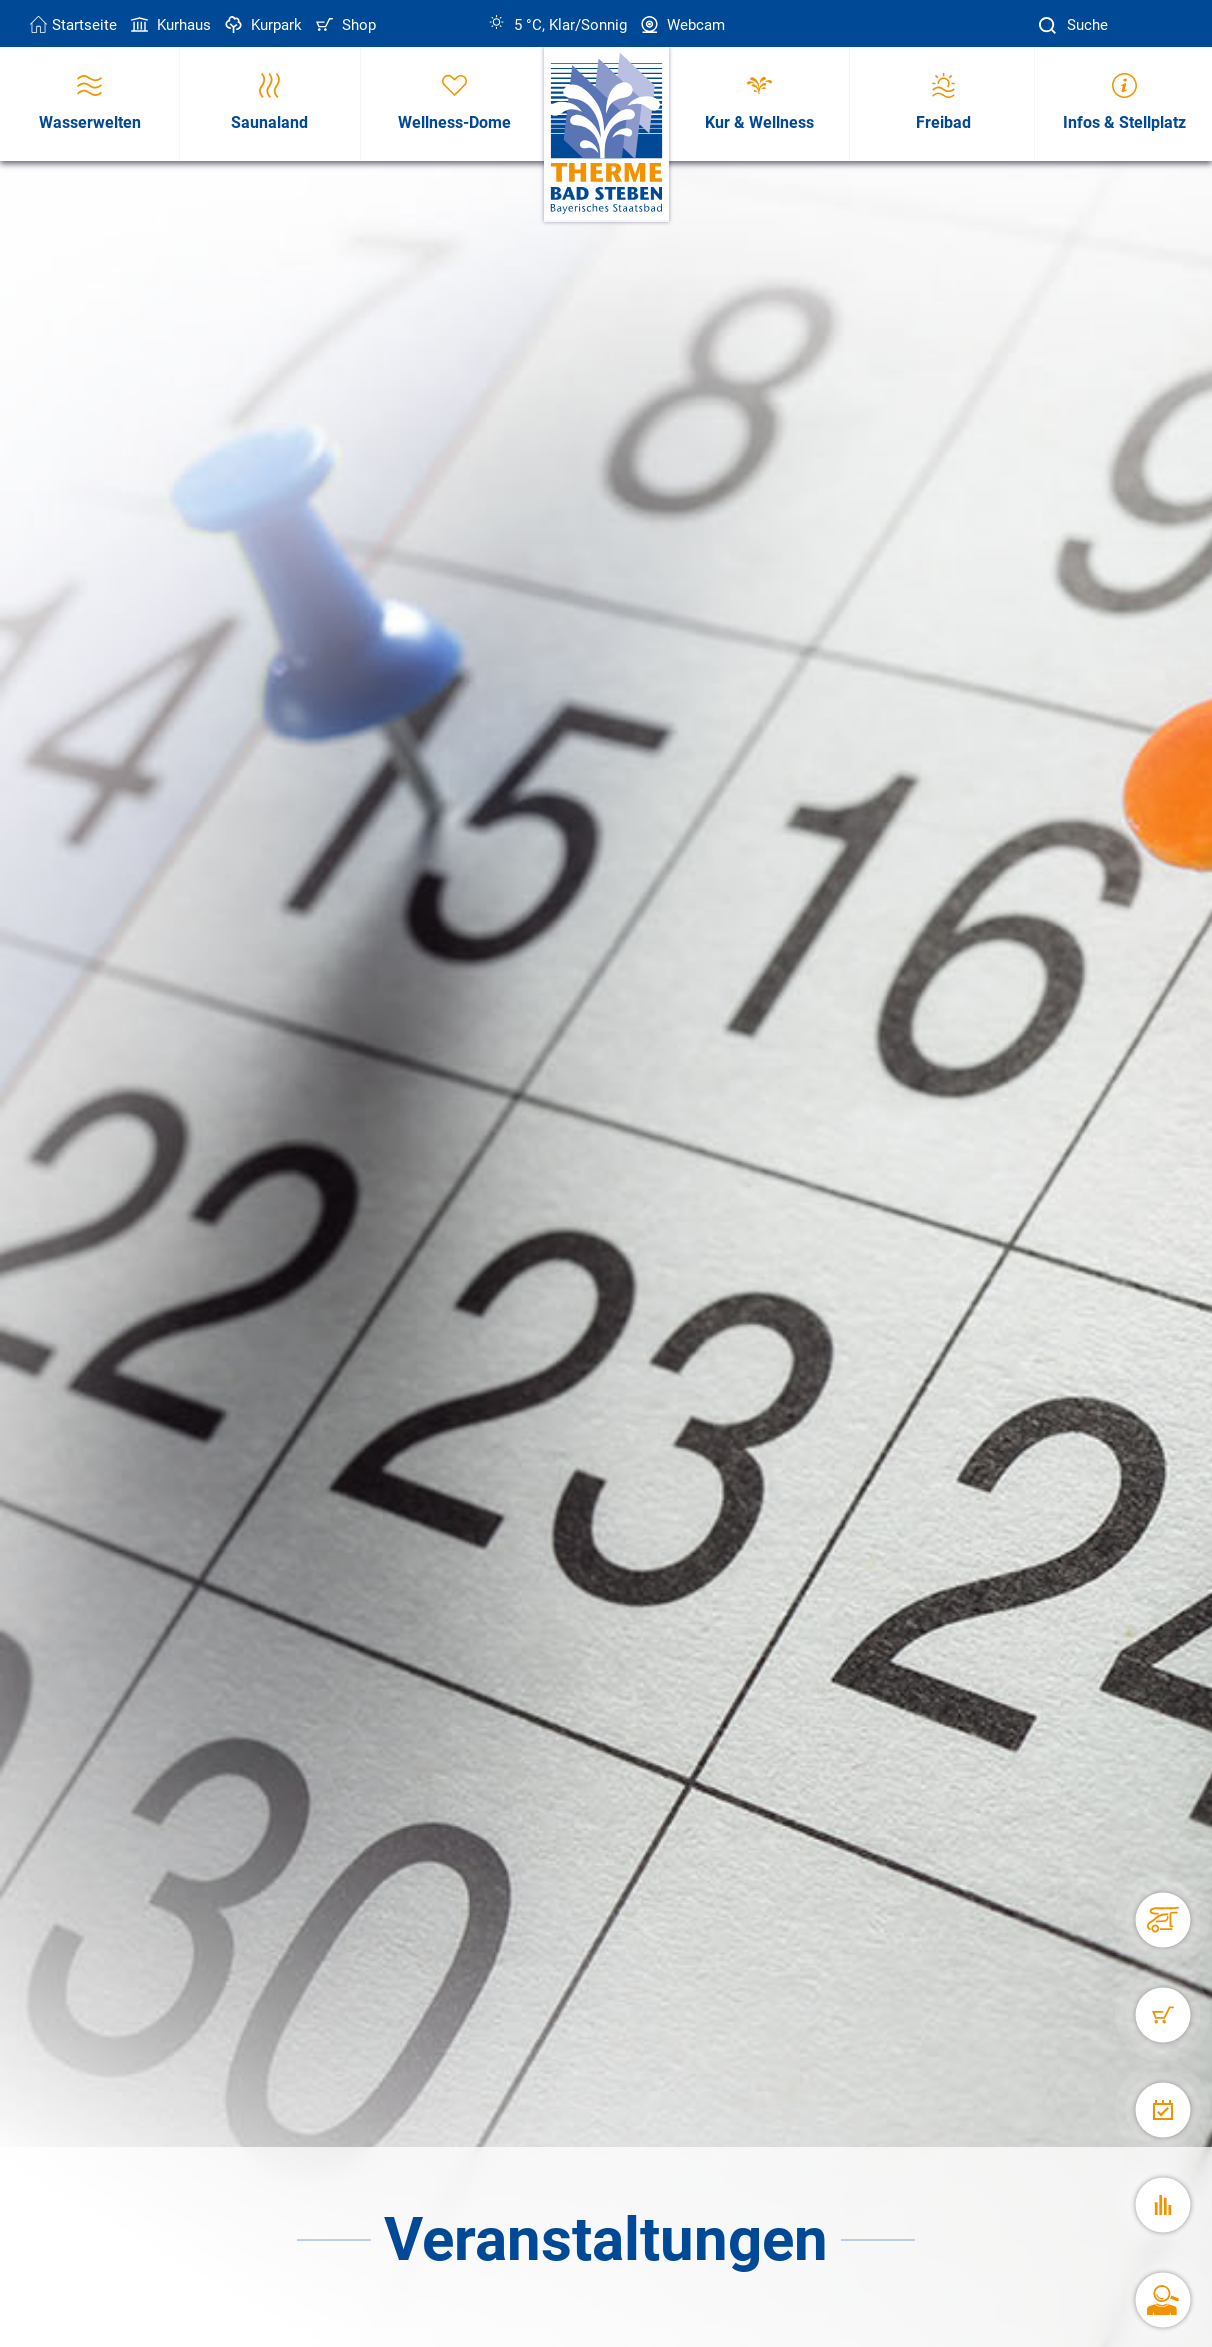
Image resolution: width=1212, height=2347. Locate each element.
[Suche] (1050, 25)
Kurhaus (169, 25)
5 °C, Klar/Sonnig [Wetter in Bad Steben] (557, 25)
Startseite (73, 25)
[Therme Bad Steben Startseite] (606, 134)
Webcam (681, 25)
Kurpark (261, 25)
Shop (344, 25)
